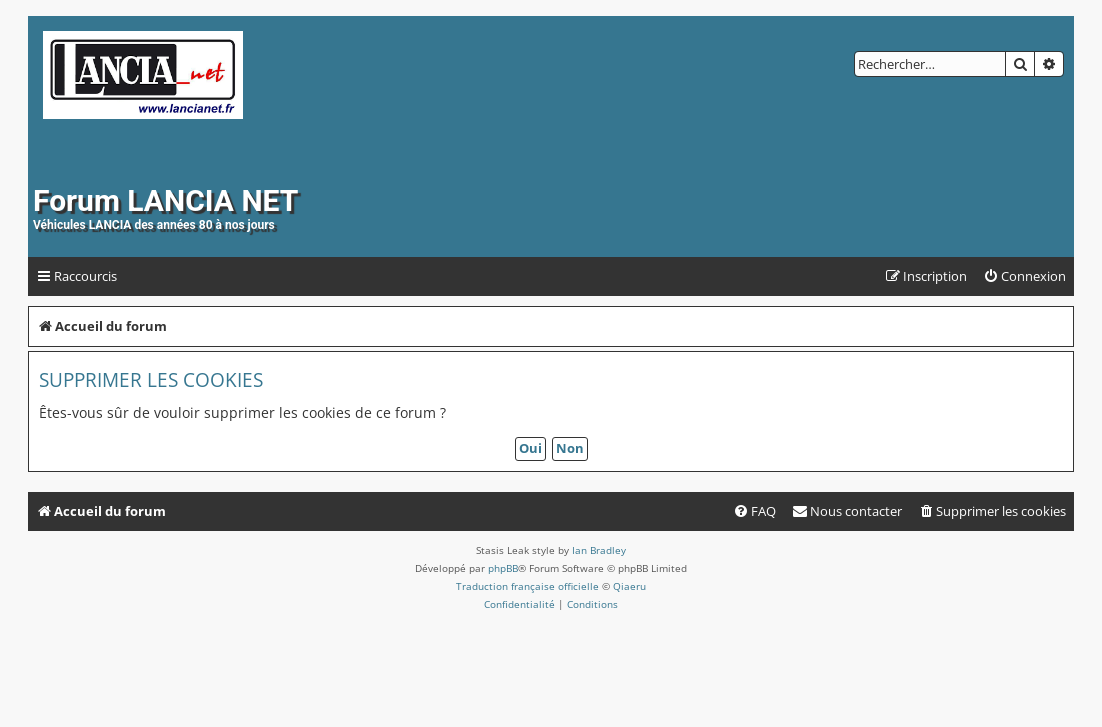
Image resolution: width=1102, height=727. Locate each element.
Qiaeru (629, 586)
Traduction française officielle (527, 586)
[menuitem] (1024, 276)
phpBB (503, 568)
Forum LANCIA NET (165, 200)
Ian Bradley (599, 550)
